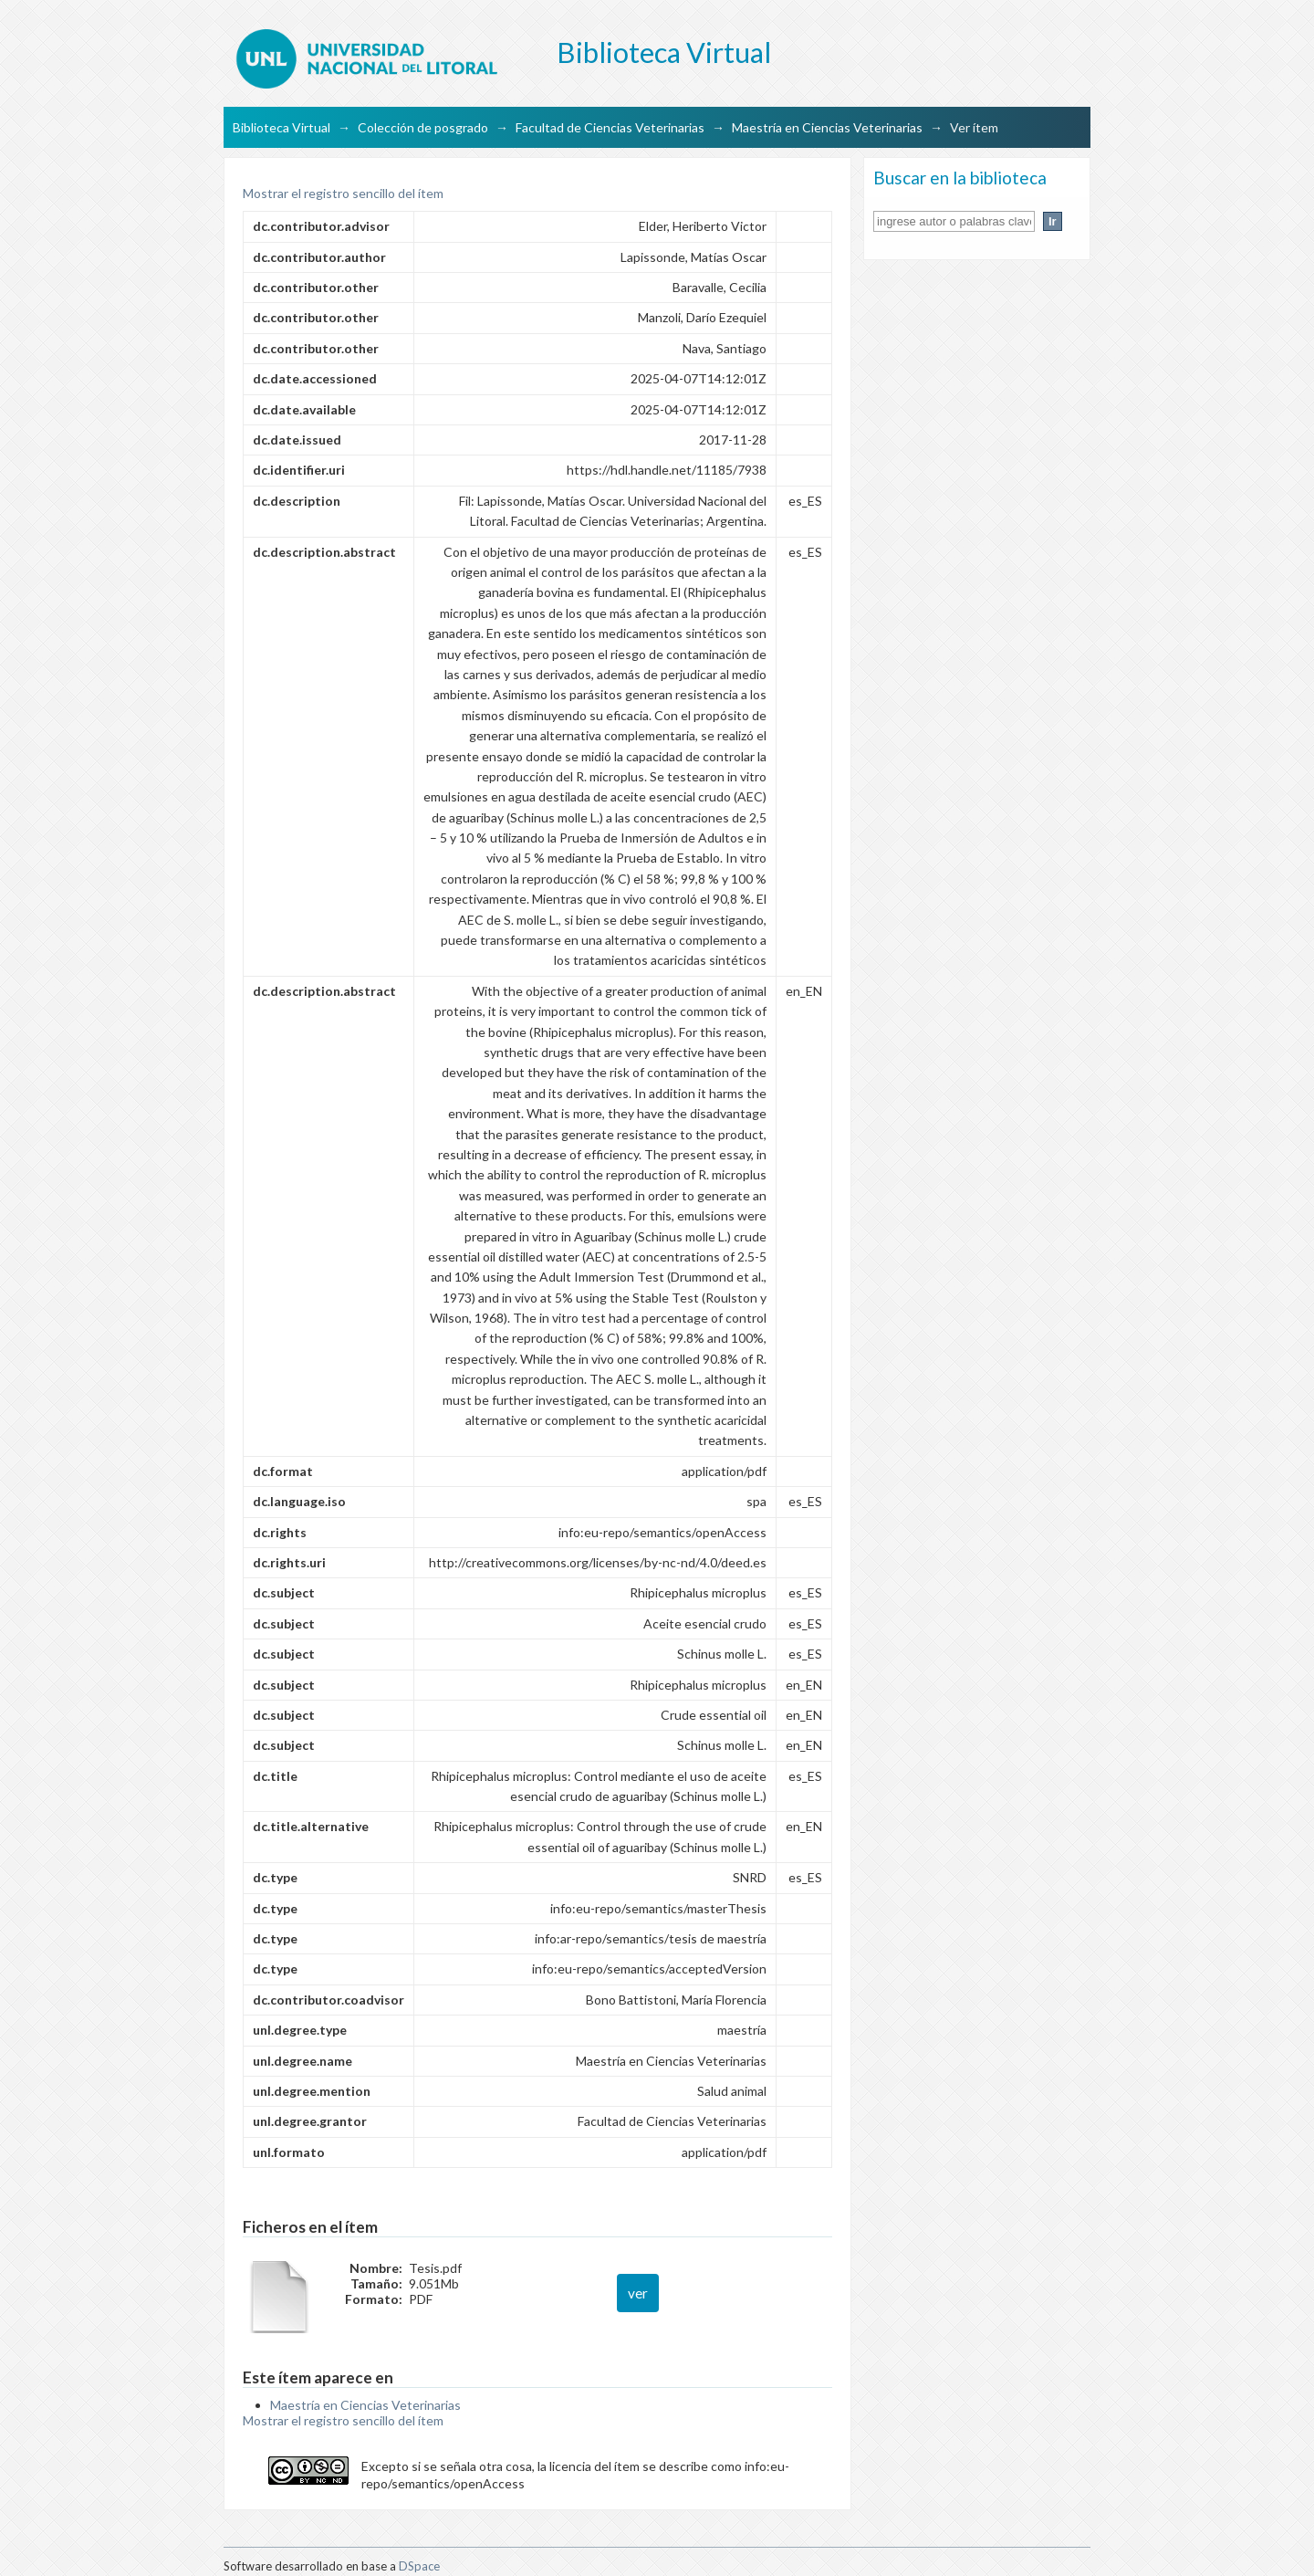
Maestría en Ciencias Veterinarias (827, 127)
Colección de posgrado (423, 127)
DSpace (419, 2566)
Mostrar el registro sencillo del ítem (343, 193)
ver (638, 2293)
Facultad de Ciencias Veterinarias (610, 127)
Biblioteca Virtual (281, 127)
